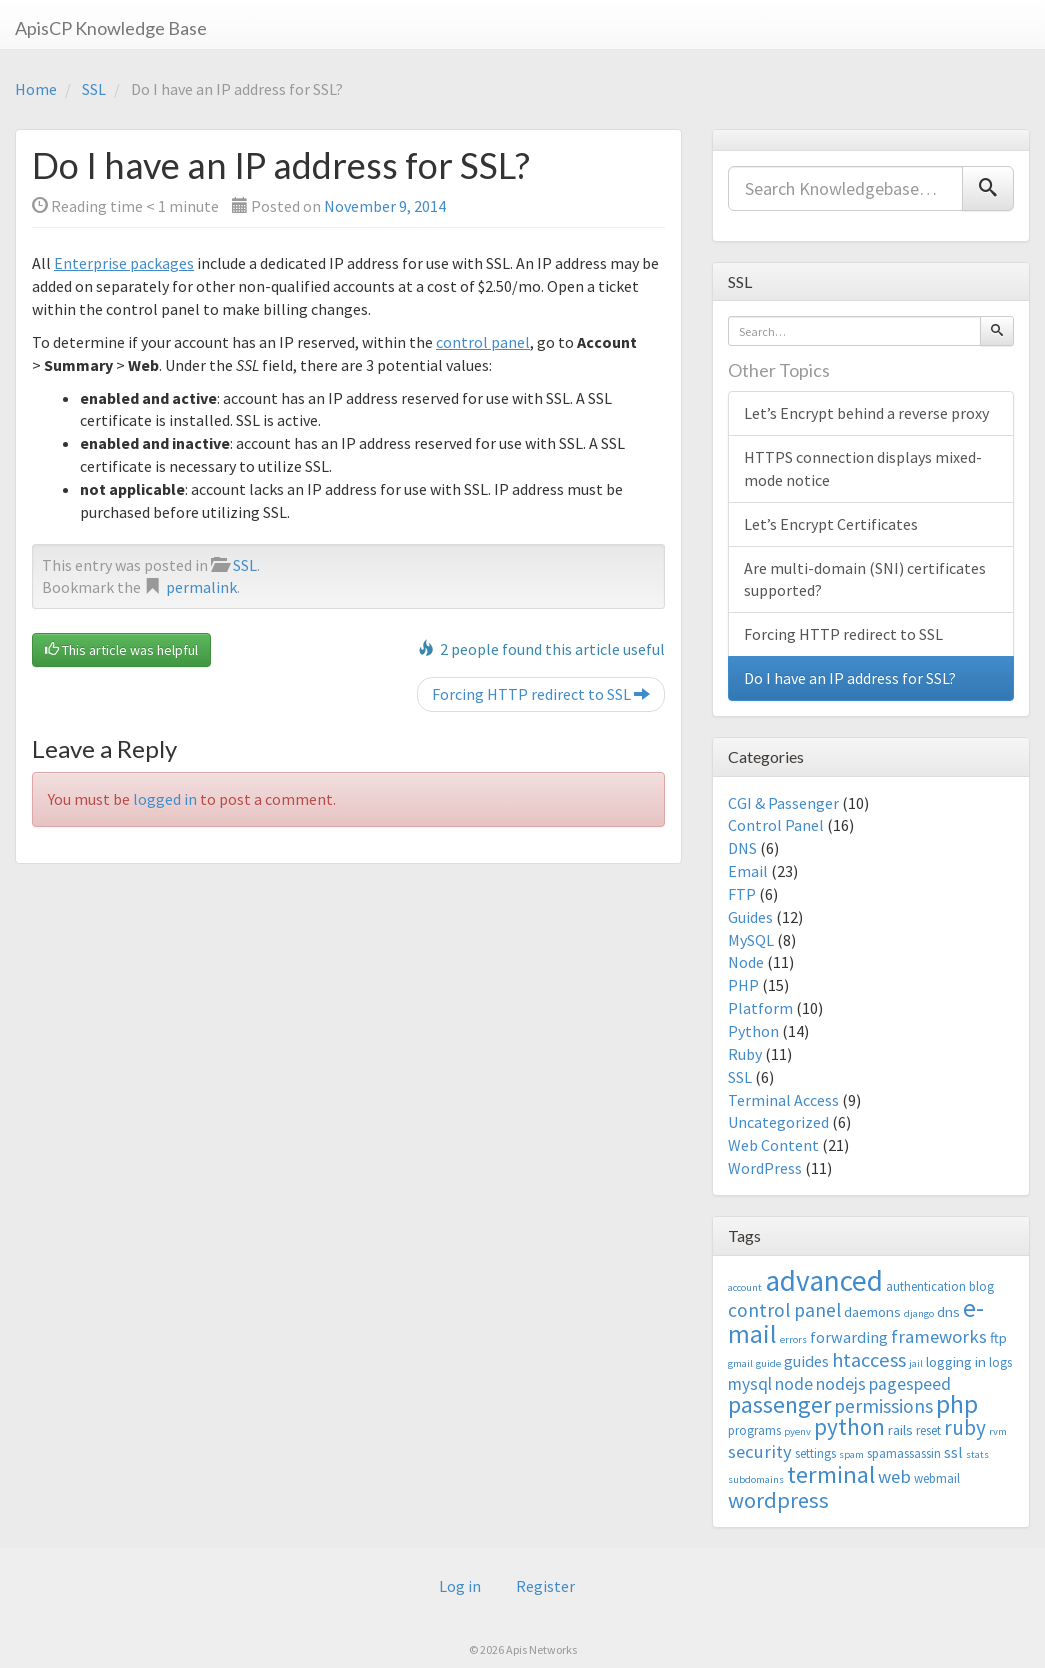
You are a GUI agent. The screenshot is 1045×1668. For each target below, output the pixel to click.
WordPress (765, 1168)
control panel (483, 342)
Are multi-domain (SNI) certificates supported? (865, 579)
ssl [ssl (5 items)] (953, 1452)
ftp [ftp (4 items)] (998, 1337)
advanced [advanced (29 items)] (824, 1280)
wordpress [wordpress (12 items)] (778, 1500)
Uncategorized (778, 1122)
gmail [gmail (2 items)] (740, 1363)
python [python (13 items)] (849, 1426)
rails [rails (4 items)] (900, 1429)
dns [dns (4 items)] (948, 1311)
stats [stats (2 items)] (977, 1454)
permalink (201, 587)
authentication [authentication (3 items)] (926, 1286)
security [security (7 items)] (760, 1451)
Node (746, 962)
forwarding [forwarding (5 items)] (849, 1337)
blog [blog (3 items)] (981, 1286)
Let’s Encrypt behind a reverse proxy (866, 413)
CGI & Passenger (783, 803)
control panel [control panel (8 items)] (784, 1310)
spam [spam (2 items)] (851, 1454)
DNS (742, 848)
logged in (165, 799)
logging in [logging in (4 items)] (956, 1361)
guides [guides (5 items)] (806, 1361)
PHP (743, 985)
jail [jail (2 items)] (916, 1363)
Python (753, 1031)
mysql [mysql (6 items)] (750, 1384)
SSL (94, 89)
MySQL (751, 940)
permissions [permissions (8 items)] (883, 1406)
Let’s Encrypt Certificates (831, 524)
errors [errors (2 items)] (793, 1339)
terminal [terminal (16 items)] (831, 1474)
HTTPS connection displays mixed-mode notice (863, 468)
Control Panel (776, 825)
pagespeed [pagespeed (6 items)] (910, 1384)
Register (545, 1586)
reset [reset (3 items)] (928, 1430)
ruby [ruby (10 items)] (965, 1427)
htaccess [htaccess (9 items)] (869, 1360)
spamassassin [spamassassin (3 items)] (904, 1453)
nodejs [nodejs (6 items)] (841, 1384)
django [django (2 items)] (919, 1313)
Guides (750, 917)
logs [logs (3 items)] (1000, 1362)
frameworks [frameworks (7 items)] (939, 1336)
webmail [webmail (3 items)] (937, 1478)
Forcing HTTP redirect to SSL (541, 694)
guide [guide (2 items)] (768, 1363)
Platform (760, 1008)
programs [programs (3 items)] (754, 1430)
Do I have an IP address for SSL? (850, 678)
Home (36, 89)
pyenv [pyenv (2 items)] (797, 1431)
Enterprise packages (124, 263)
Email (748, 871)
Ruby (745, 1054)
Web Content (773, 1145)
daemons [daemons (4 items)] (872, 1311)
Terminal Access (783, 1100)
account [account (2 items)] (745, 1287)
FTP (742, 894)
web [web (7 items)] (894, 1476)
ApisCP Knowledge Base (111, 28)
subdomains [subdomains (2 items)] (756, 1479)
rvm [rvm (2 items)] (998, 1431)
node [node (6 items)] (794, 1384)
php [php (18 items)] (957, 1404)
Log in (460, 1586)
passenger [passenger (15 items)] (779, 1404)
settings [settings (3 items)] (815, 1453)
